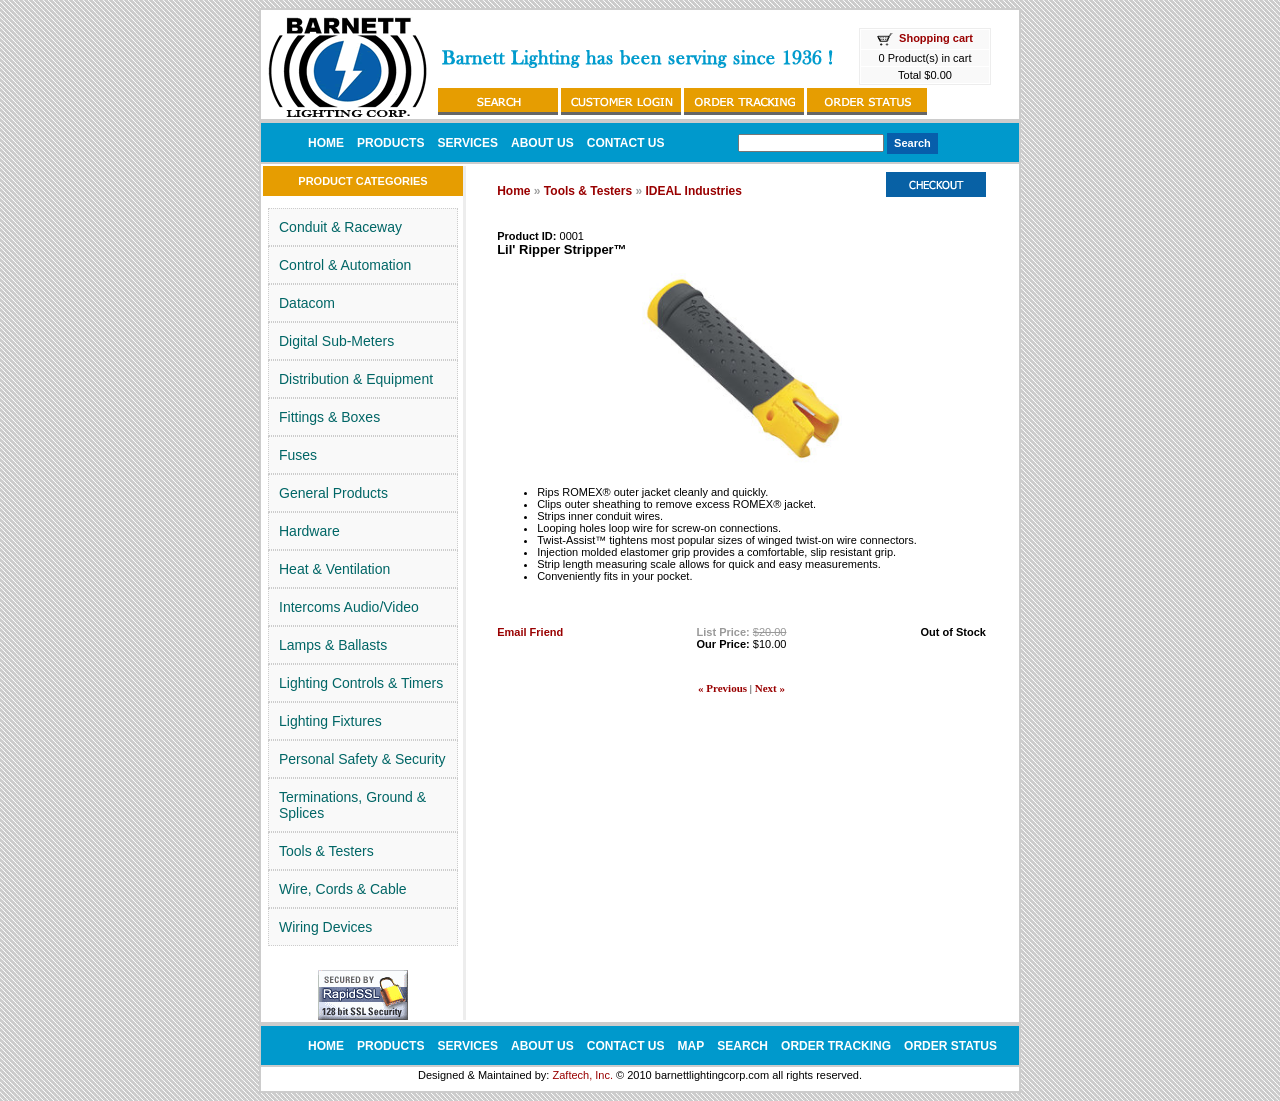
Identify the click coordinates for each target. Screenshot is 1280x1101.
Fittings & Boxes (329, 417)
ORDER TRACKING (836, 1046)
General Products (333, 493)
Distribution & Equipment (356, 379)
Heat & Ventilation (334, 569)
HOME (326, 143)
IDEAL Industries (693, 191)
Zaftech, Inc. (582, 1075)
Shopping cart (936, 38)
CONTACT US (626, 143)
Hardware (309, 531)
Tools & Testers (326, 851)
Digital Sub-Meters (336, 341)
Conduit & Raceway (340, 227)
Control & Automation (345, 265)
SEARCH (742, 1046)
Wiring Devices (325, 927)
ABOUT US (542, 143)
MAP (691, 1046)
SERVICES (467, 143)
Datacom (307, 303)
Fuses (298, 455)
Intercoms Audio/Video (349, 607)
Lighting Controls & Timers (361, 683)
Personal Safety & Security (362, 759)
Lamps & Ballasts (333, 645)
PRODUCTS (390, 143)
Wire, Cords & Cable (343, 889)
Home (513, 191)
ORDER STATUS (950, 1046)
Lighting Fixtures (330, 721)
